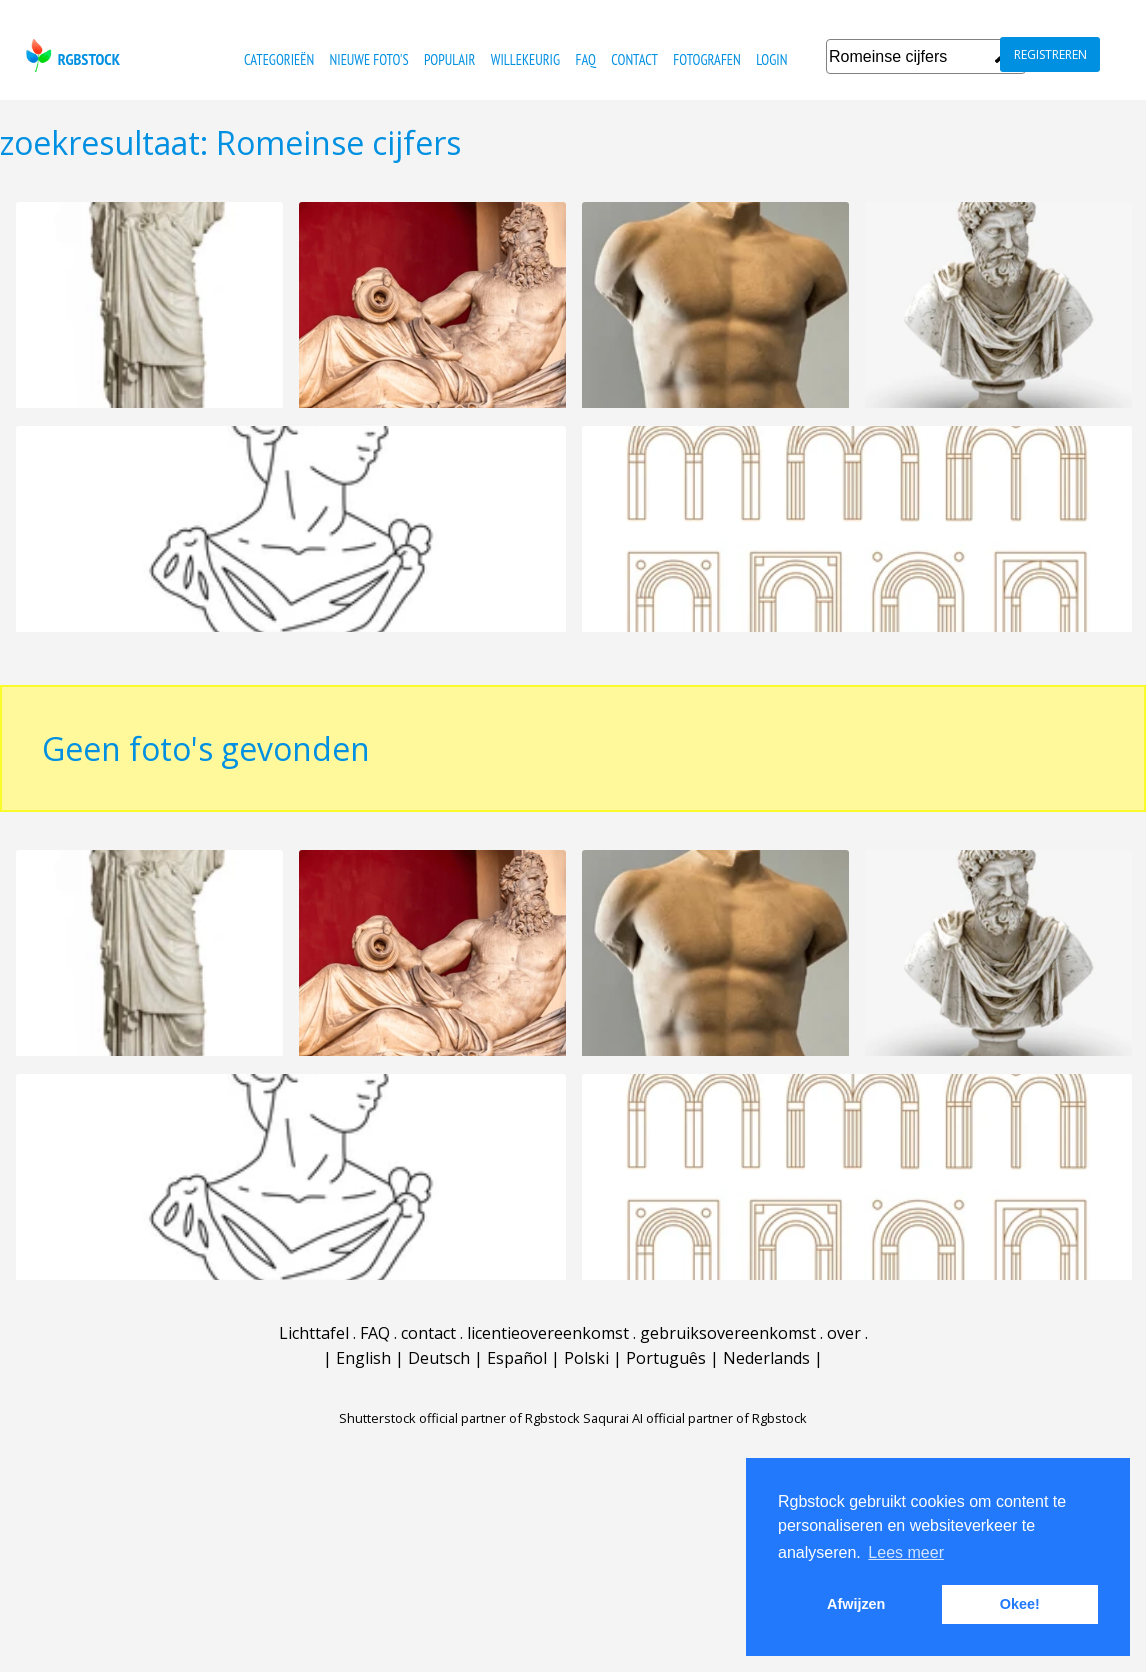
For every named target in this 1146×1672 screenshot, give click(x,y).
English (363, 1373)
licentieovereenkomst (548, 1348)
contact (634, 59)
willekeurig (525, 59)
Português (666, 1373)
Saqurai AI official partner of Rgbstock (695, 1433)
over (844, 1348)
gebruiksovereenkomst (728, 1348)
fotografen (706, 59)
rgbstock (70, 55)
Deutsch (439, 1373)
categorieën (279, 59)
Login (771, 59)
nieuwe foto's (369, 59)
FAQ (585, 59)
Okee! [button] (1020, 1604)
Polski (586, 1373)
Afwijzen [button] (856, 1604)
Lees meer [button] (906, 1552)
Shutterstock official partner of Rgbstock (459, 1433)
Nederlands (766, 1373)
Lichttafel (314, 1348)
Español (517, 1373)
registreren (1050, 54)
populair (449, 59)
